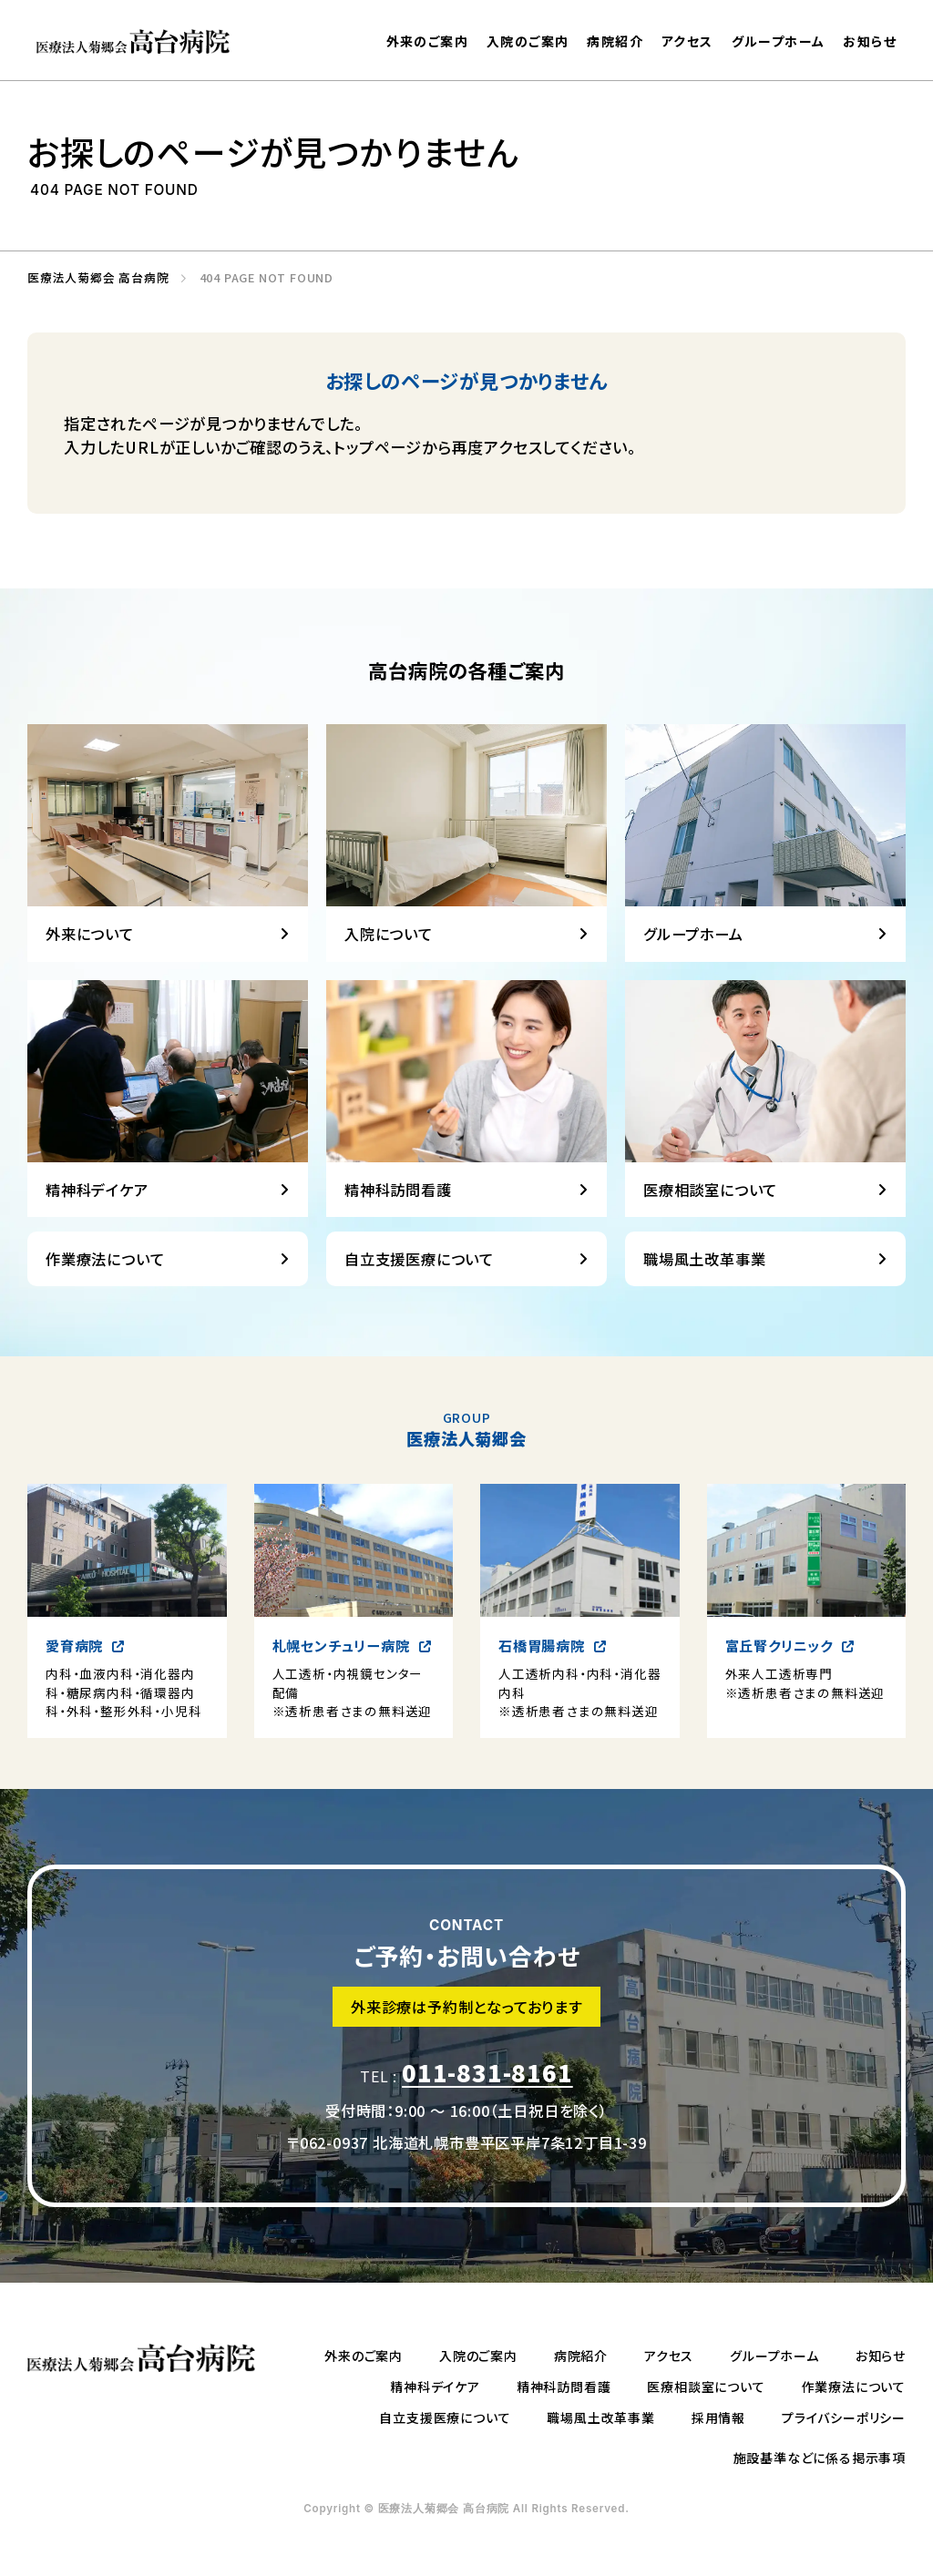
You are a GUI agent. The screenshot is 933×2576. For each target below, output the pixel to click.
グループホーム (778, 41)
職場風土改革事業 (600, 2417)
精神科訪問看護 (564, 2386)
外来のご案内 (427, 41)
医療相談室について (705, 2386)
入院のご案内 (528, 41)
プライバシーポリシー (844, 2417)
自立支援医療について (444, 2417)
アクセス (687, 41)
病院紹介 (615, 41)
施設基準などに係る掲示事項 (819, 2457)
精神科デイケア (435, 2386)
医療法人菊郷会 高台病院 (92, 278)
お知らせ (870, 41)
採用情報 (718, 2417)
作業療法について (854, 2386)
